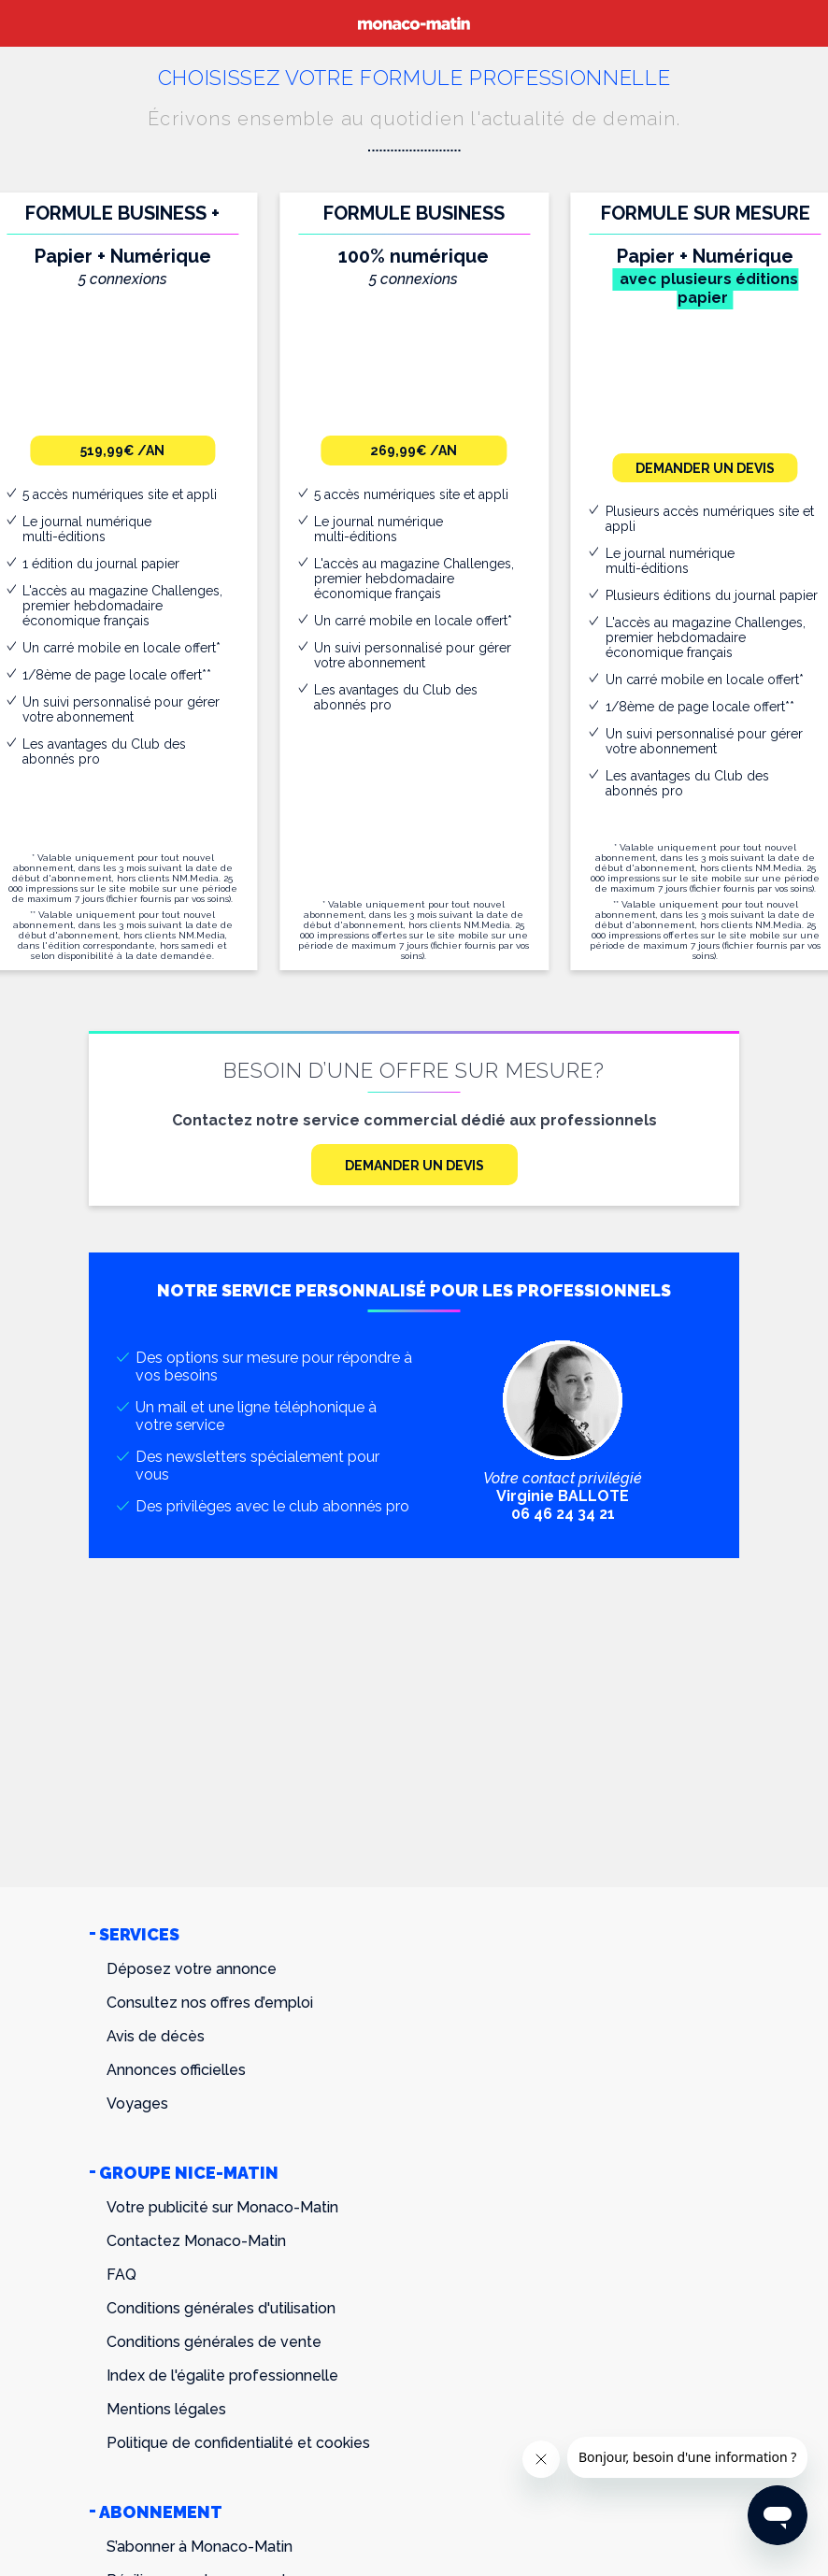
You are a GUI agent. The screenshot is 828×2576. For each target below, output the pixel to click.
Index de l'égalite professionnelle (222, 2375)
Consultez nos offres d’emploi (210, 2002)
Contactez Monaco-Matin (196, 2241)
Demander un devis (705, 468)
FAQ (121, 2274)
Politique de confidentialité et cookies (238, 2443)
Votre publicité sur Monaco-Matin (222, 2207)
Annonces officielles (176, 2070)
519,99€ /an (122, 450)
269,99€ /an (413, 450)
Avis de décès (156, 2036)
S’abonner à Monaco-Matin (200, 2546)
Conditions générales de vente (214, 2342)
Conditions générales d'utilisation (221, 2308)
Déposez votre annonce (192, 1969)
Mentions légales (166, 2409)
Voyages (137, 2103)
